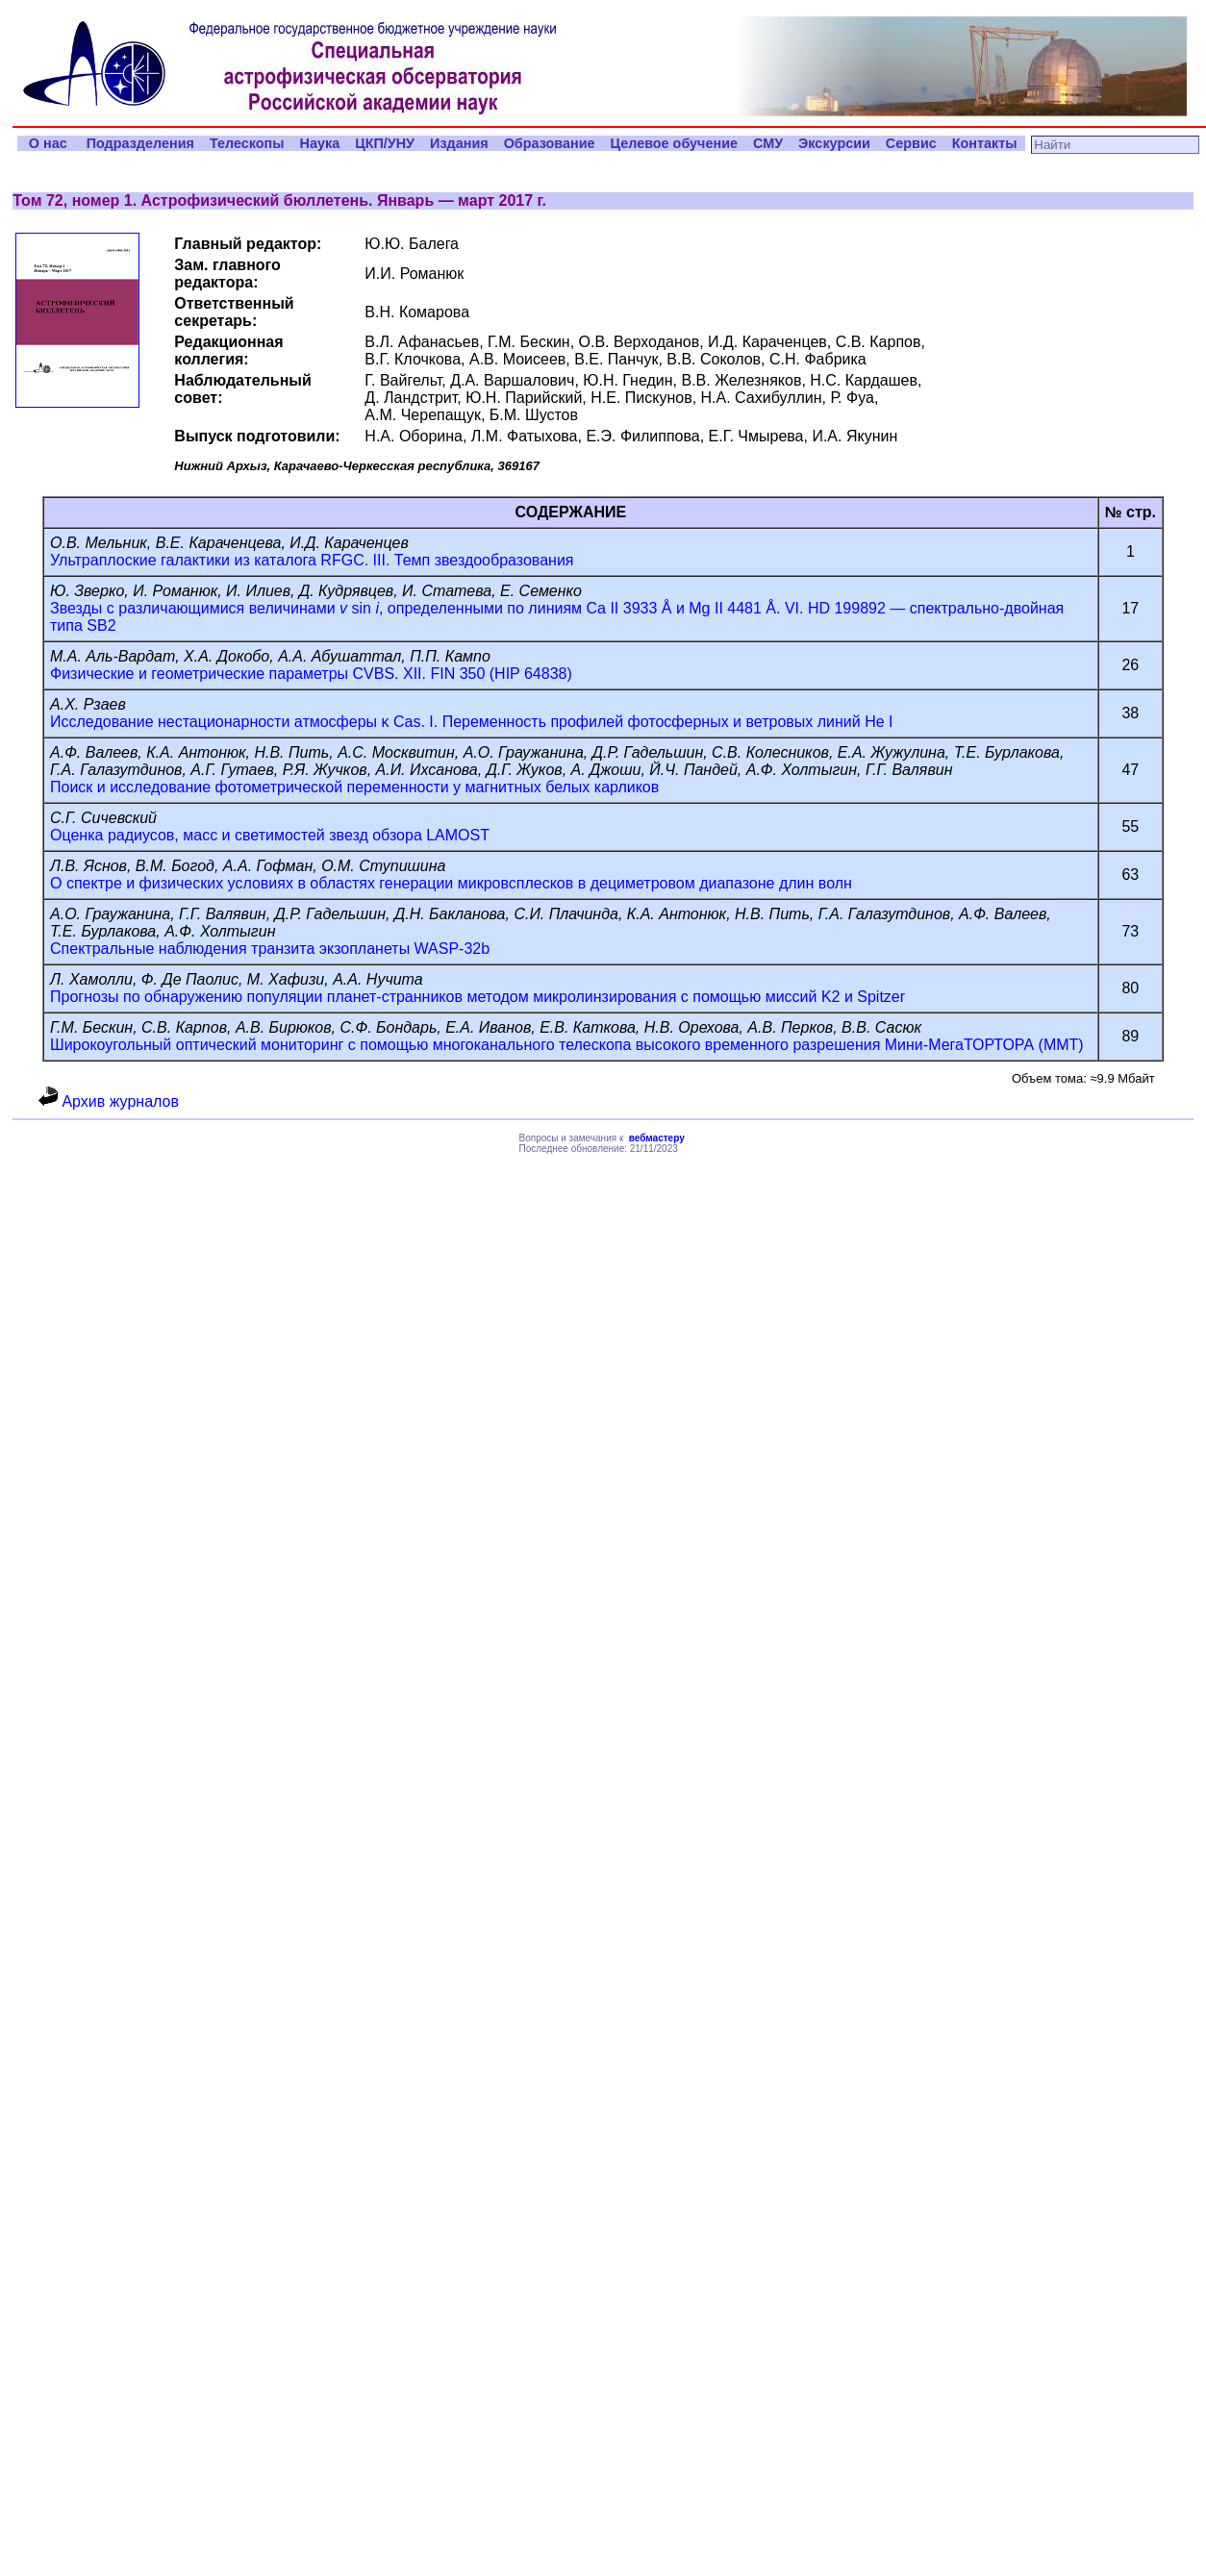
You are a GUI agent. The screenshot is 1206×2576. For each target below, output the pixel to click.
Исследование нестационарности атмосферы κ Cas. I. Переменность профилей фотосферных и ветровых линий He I (471, 721)
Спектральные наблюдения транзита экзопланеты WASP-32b (270, 948)
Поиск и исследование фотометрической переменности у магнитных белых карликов (354, 787)
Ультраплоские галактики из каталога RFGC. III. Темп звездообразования (312, 560)
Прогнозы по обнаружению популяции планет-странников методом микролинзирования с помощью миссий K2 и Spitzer (477, 996)
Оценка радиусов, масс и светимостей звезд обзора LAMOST (270, 835)
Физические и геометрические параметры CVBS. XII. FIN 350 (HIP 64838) (311, 673)
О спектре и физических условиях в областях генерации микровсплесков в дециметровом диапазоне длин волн (451, 883)
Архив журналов (108, 1101)
